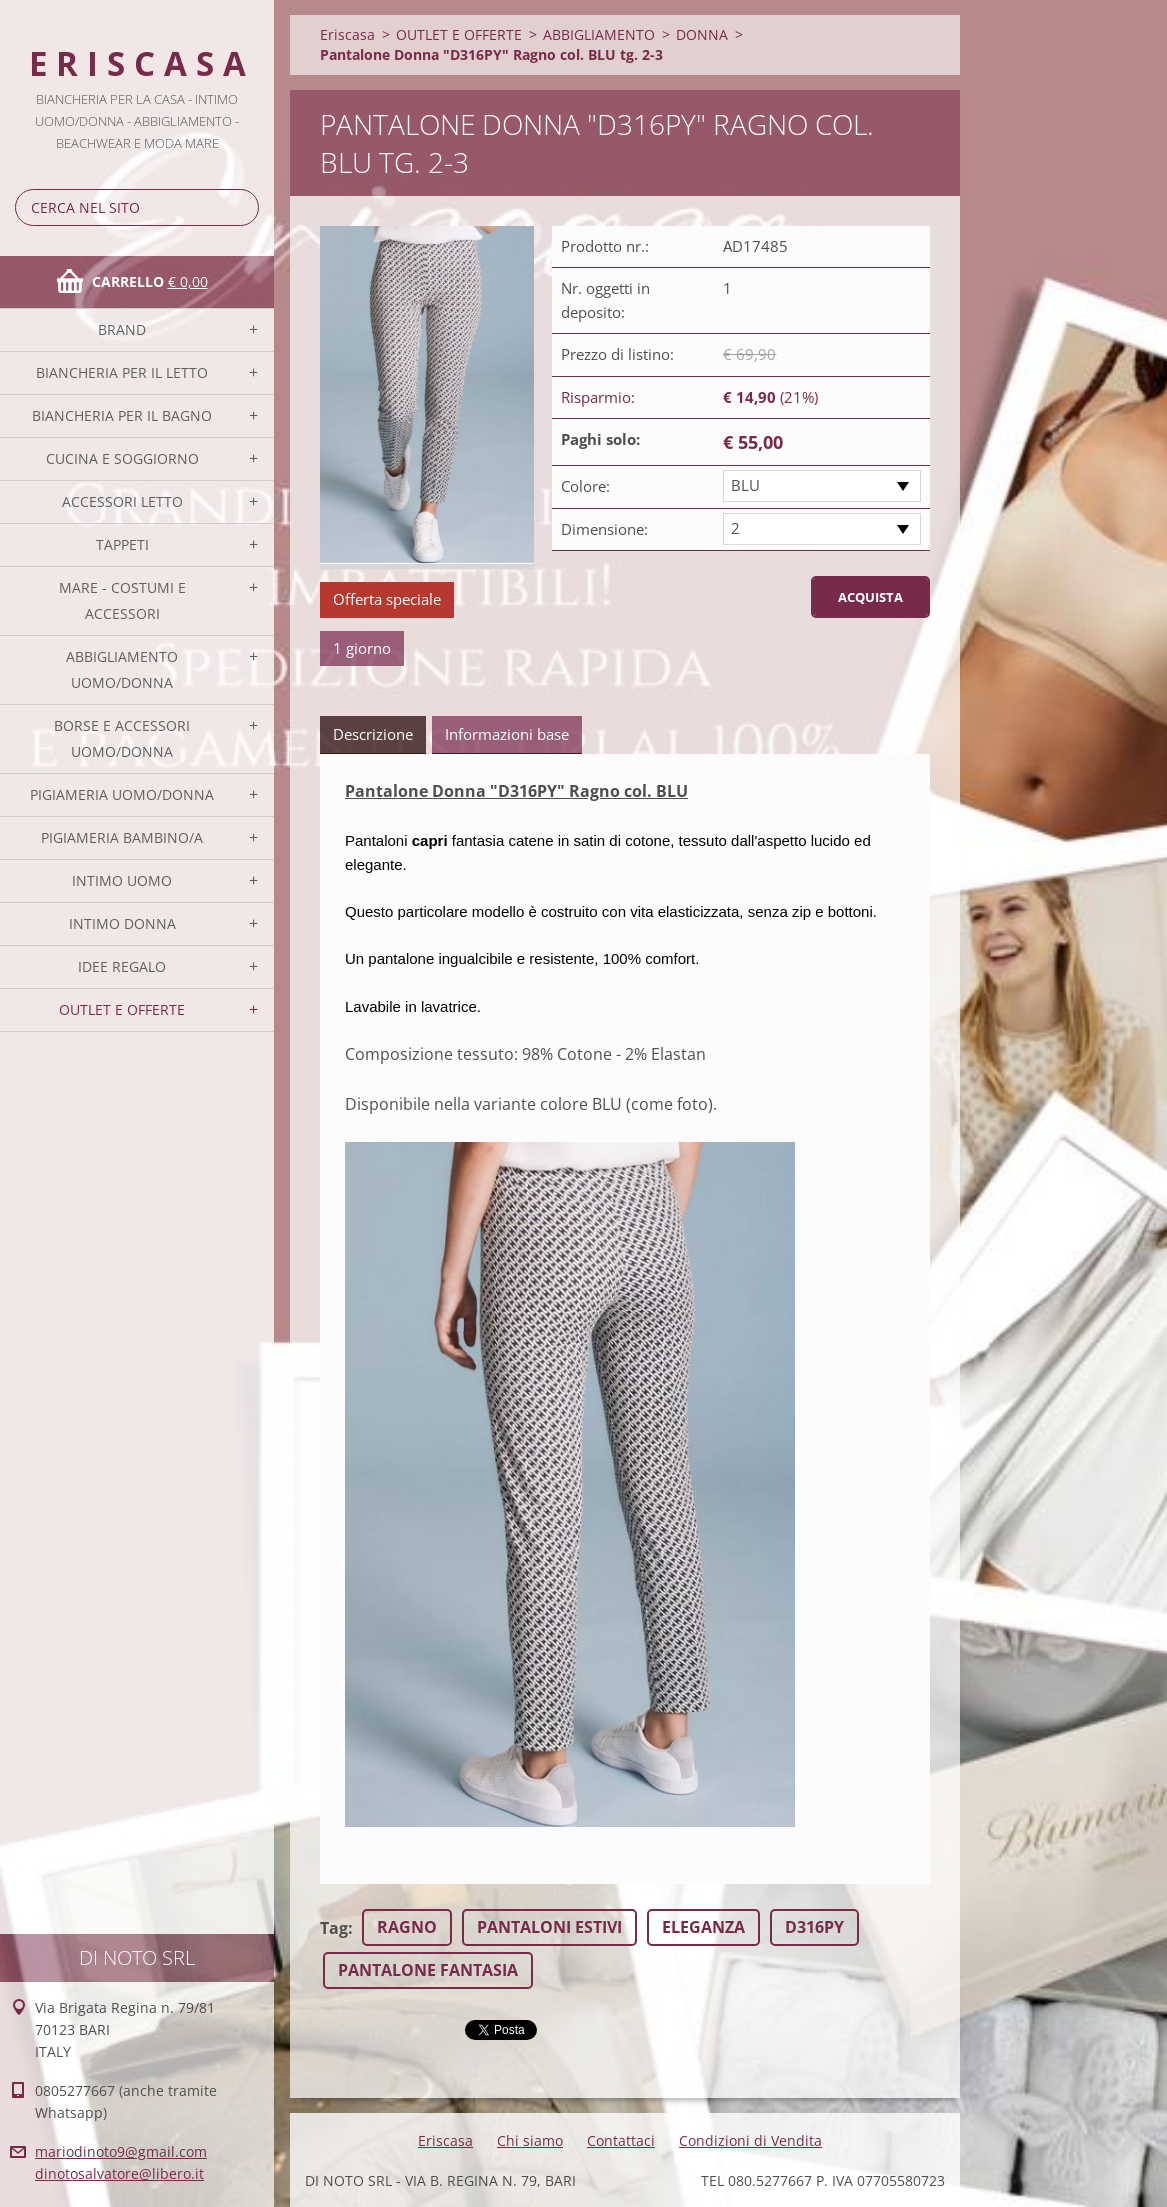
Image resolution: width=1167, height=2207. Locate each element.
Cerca (240, 207)
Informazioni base (507, 734)
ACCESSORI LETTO (122, 501)
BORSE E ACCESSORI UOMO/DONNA (122, 738)
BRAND (122, 329)
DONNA (702, 34)
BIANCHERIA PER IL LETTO (122, 372)
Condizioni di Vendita (750, 2140)
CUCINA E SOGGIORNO (122, 458)
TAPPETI (122, 544)
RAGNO (407, 1927)
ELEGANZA (703, 1927)
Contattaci (621, 2140)
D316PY (814, 1927)
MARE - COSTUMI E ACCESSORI (122, 600)
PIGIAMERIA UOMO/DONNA (122, 794)
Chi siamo (530, 2140)
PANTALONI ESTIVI (549, 1927)
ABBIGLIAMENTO (599, 34)
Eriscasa (347, 34)
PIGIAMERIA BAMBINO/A (122, 837)
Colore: (585, 486)
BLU (745, 485)
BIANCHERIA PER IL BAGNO (122, 415)
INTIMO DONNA (122, 923)
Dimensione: (604, 529)
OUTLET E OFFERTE (122, 1009)
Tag (334, 1928)
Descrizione (373, 734)
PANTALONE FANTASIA (428, 1970)
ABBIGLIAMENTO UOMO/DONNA (122, 669)
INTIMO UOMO (122, 880)
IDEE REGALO (122, 966)
